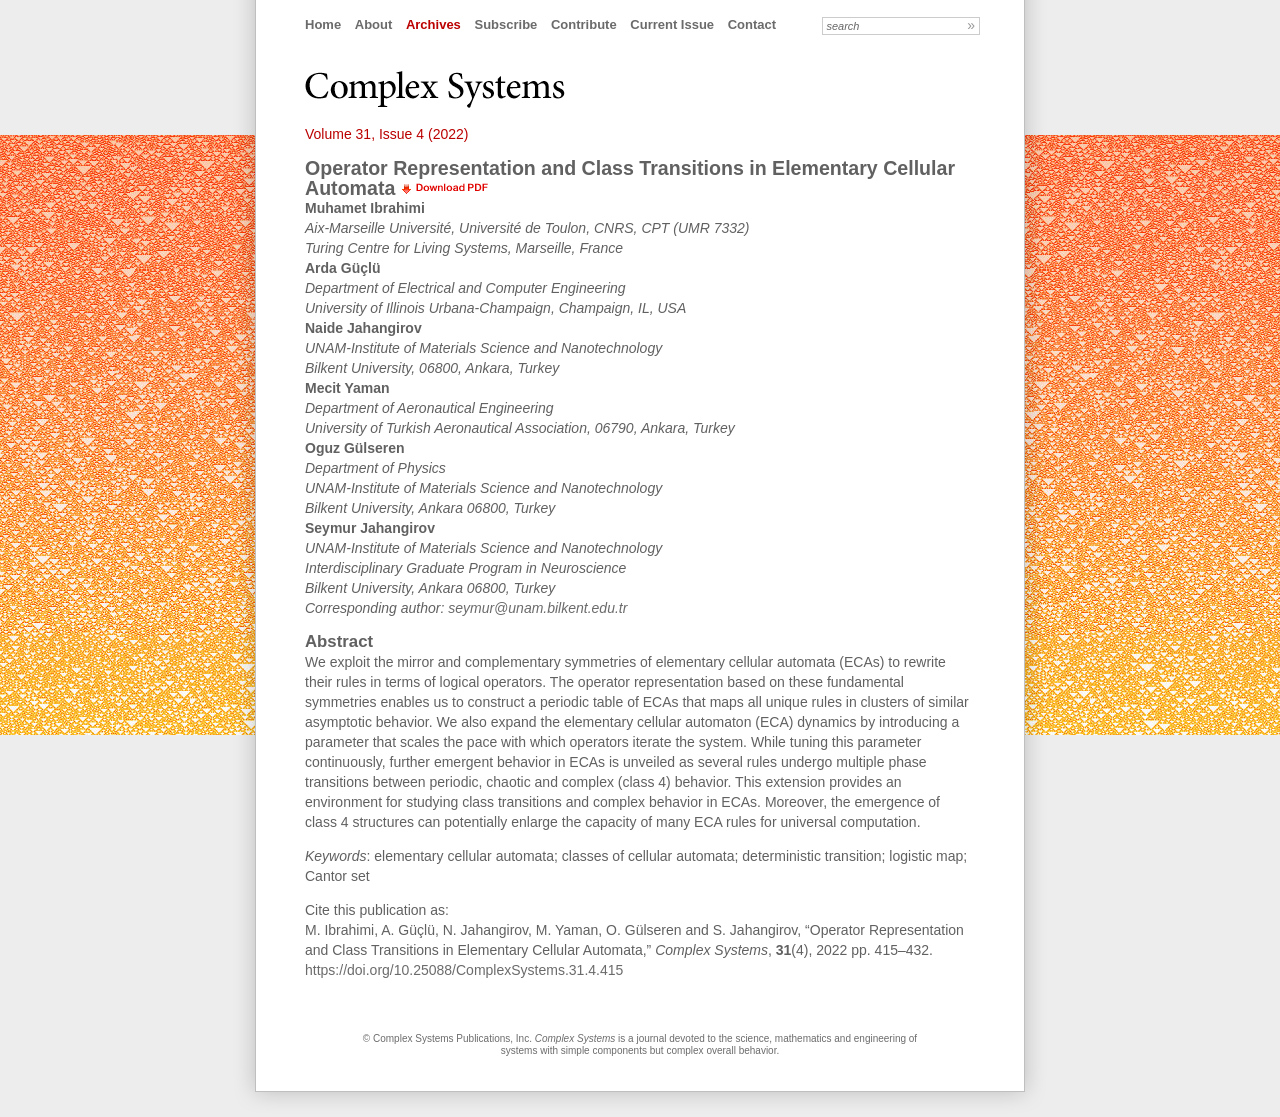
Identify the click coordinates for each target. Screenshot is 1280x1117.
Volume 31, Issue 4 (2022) (386, 134)
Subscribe (505, 24)
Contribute (584, 24)
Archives (433, 24)
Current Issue (672, 24)
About (374, 24)
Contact (752, 24)
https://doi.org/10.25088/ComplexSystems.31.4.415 (464, 970)
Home (323, 24)
